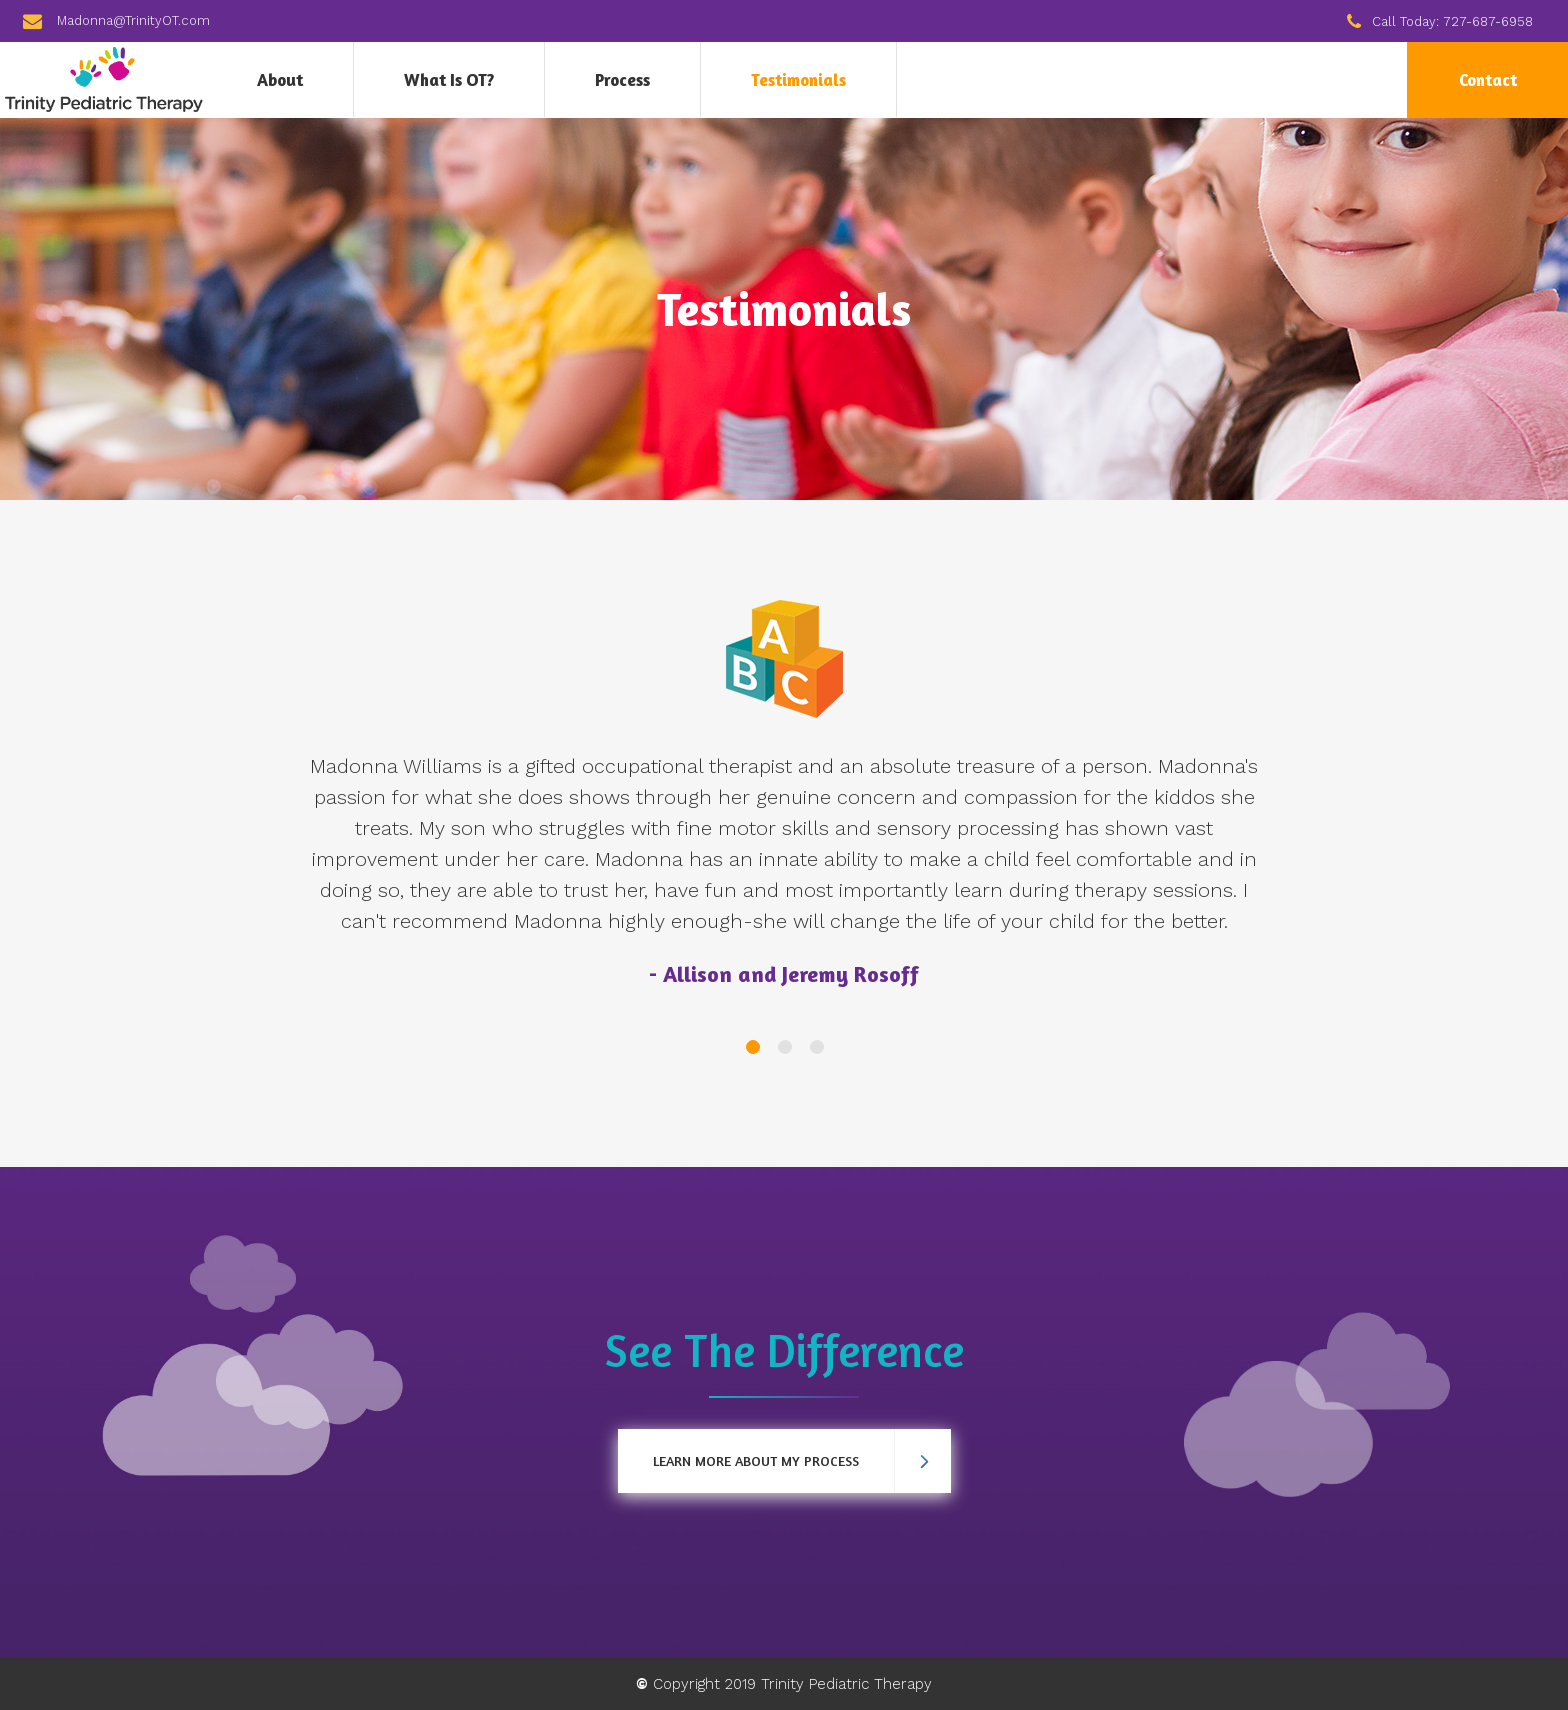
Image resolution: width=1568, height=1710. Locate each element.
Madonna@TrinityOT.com (133, 20)
